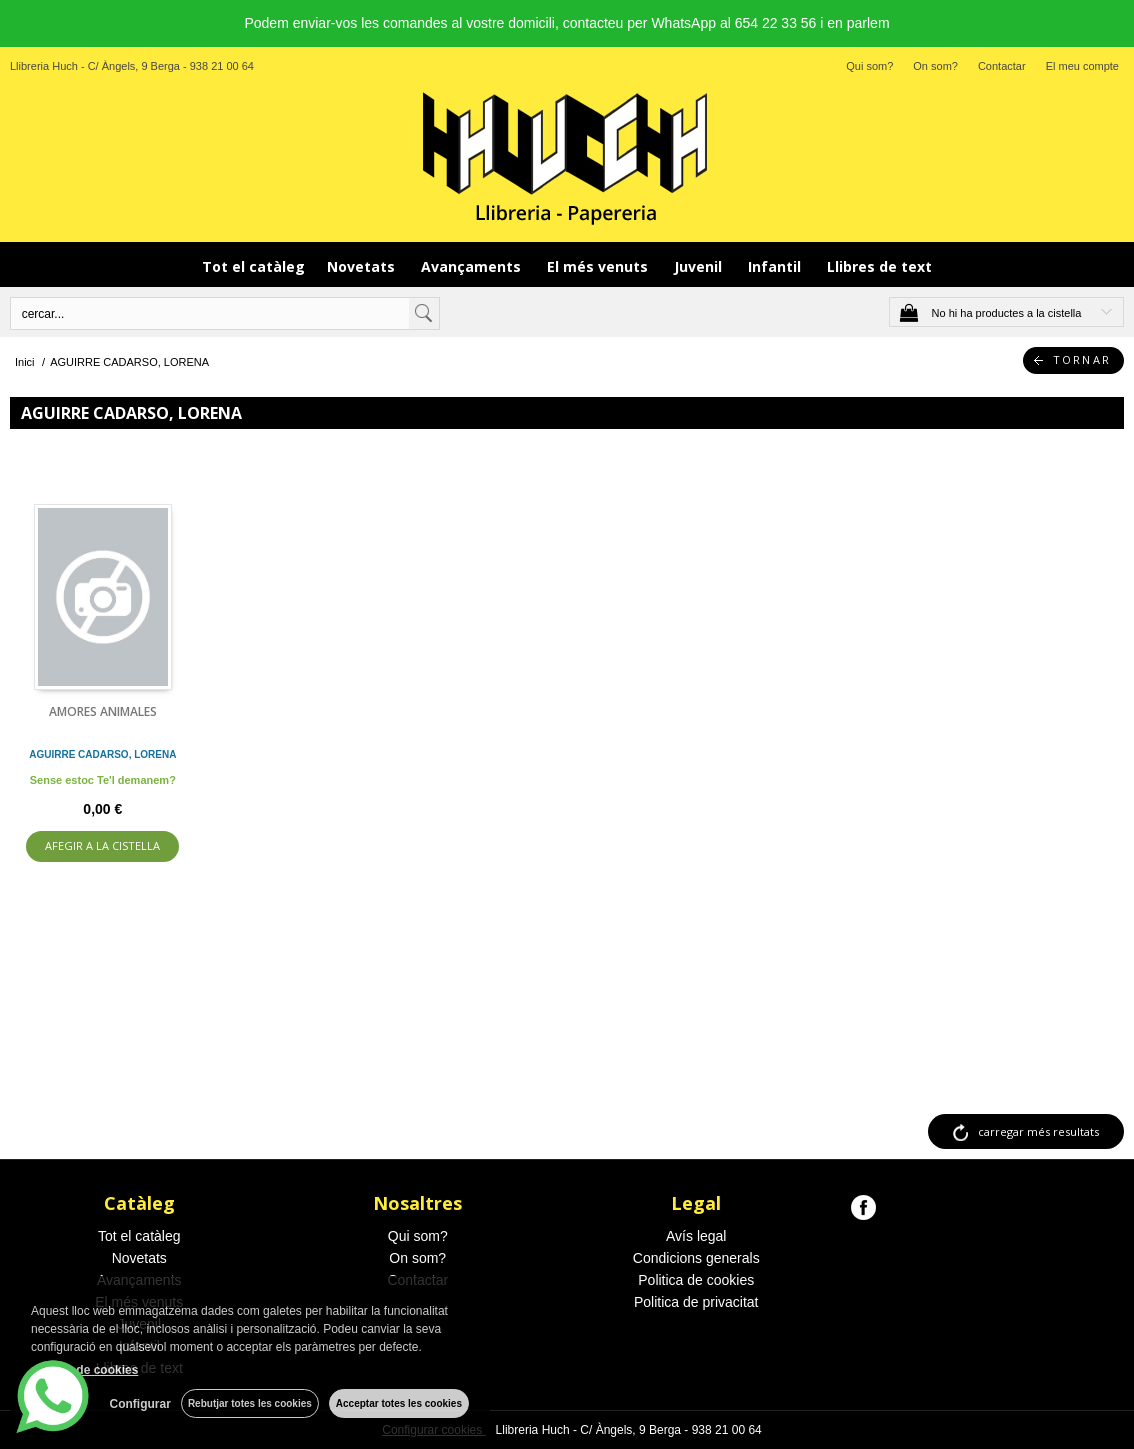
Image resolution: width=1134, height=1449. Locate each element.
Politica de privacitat (696, 1302)
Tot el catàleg (253, 266)
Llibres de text (879, 266)
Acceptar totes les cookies (399, 1403)
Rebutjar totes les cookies (250, 1403)
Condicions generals (696, 1258)
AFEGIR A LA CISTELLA (102, 845)
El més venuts (599, 266)
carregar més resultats (1038, 1131)
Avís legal (696, 1236)
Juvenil (700, 266)
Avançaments (473, 266)
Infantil (776, 266)
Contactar (1002, 66)
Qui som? (869, 66)
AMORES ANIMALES (103, 711)
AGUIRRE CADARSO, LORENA (102, 754)
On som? (935, 66)
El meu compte (1082, 66)
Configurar (140, 1404)
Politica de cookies (696, 1280)
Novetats (363, 266)
